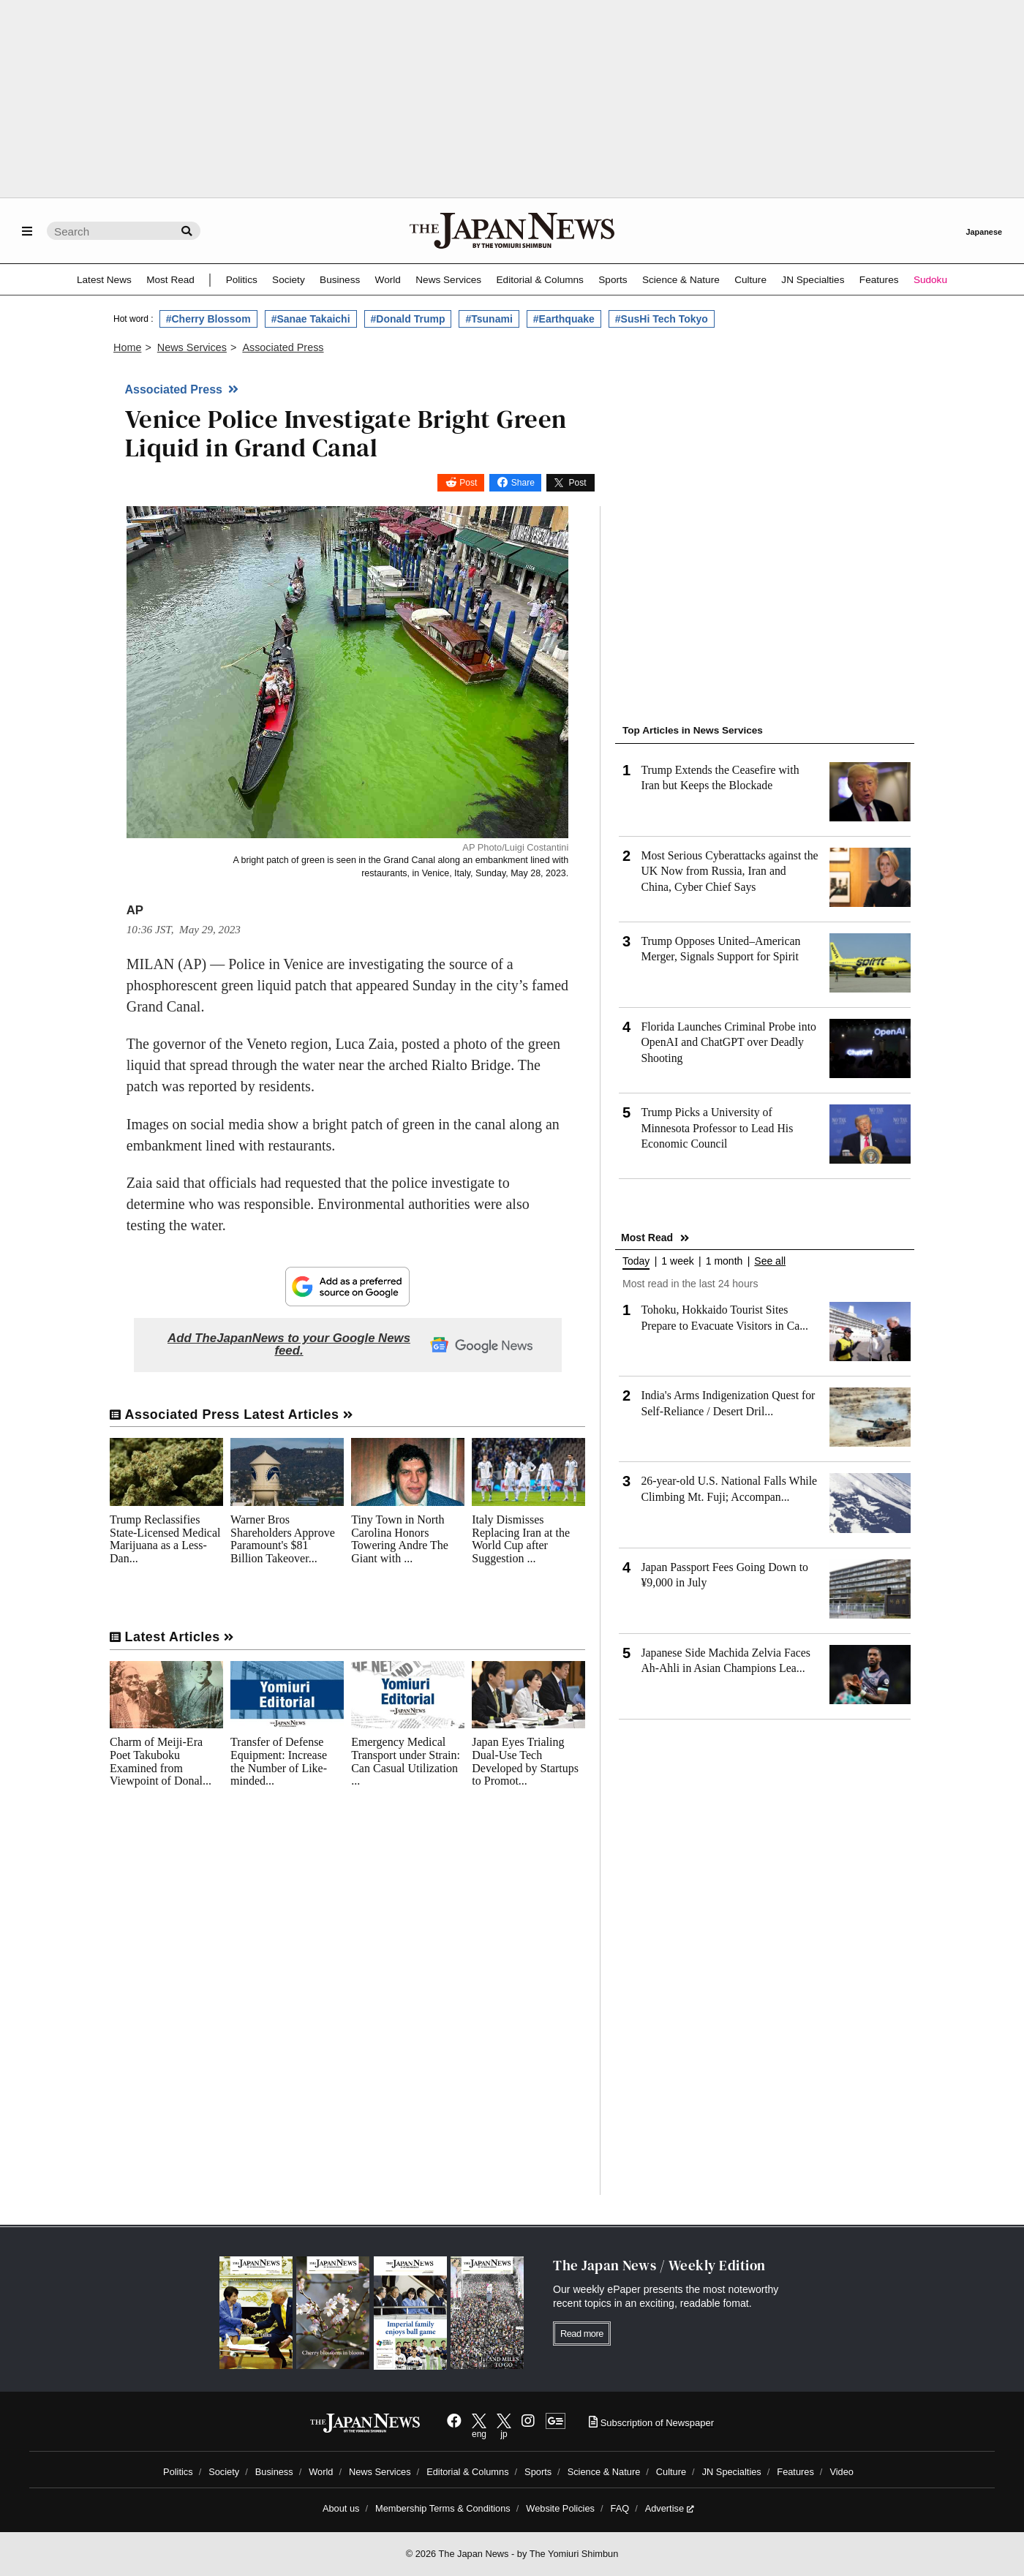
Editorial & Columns (540, 279)
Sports (612, 279)
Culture (750, 279)
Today (636, 1261)
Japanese (983, 231)
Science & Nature (681, 279)
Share (523, 483)
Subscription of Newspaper (651, 2422)
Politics (241, 279)
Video (841, 2471)
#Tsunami (488, 319)
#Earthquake (564, 319)
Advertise (669, 2508)
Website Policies (560, 2508)
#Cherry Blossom (208, 319)
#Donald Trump (408, 319)
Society (288, 279)
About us (341, 2508)
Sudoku (930, 279)
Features (879, 279)
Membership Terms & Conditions (443, 2508)
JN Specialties (812, 279)
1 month (724, 1261)
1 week (677, 1261)
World (388, 279)
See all (770, 1261)
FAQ (620, 2508)
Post (468, 483)
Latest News (104, 279)
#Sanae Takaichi (310, 319)
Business (340, 279)
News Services (448, 279)
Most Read (170, 279)
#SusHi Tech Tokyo (661, 319)
